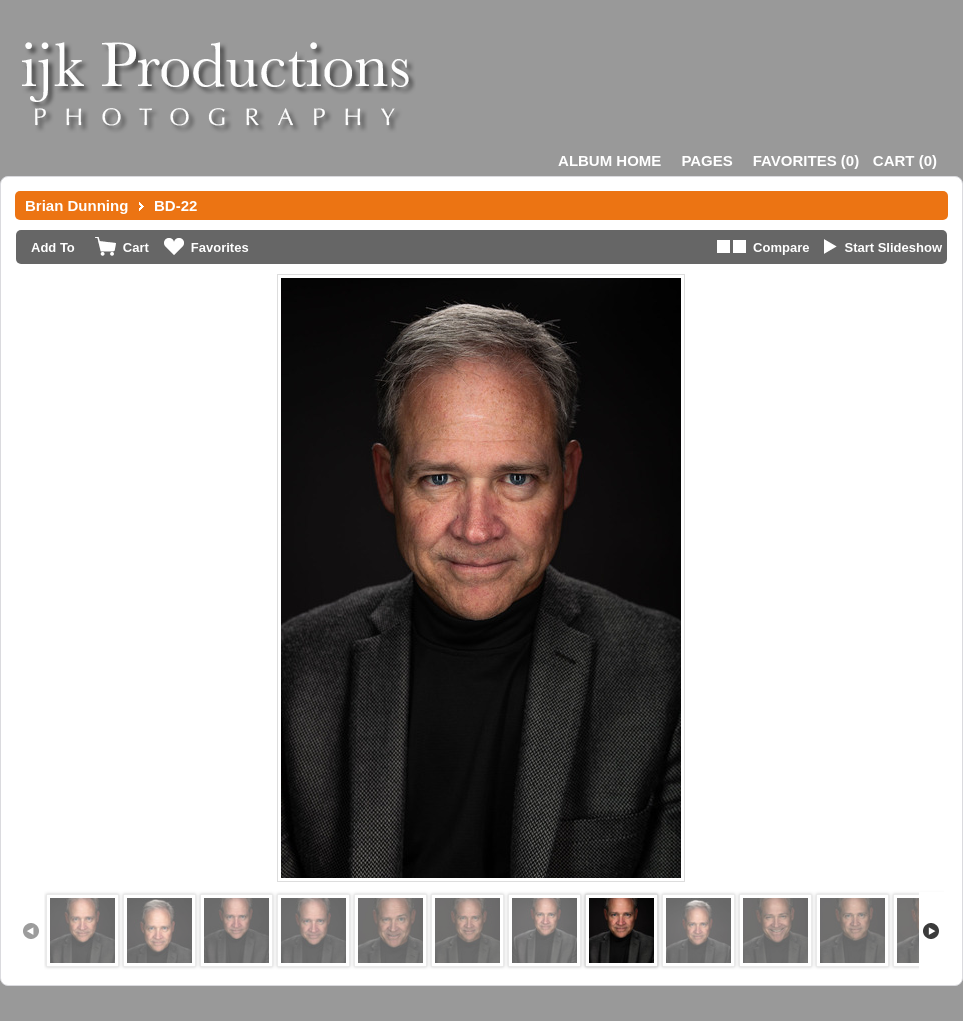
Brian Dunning (76, 205)
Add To (53, 247)
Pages (706, 160)
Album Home (609, 160)
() (806, 160)
